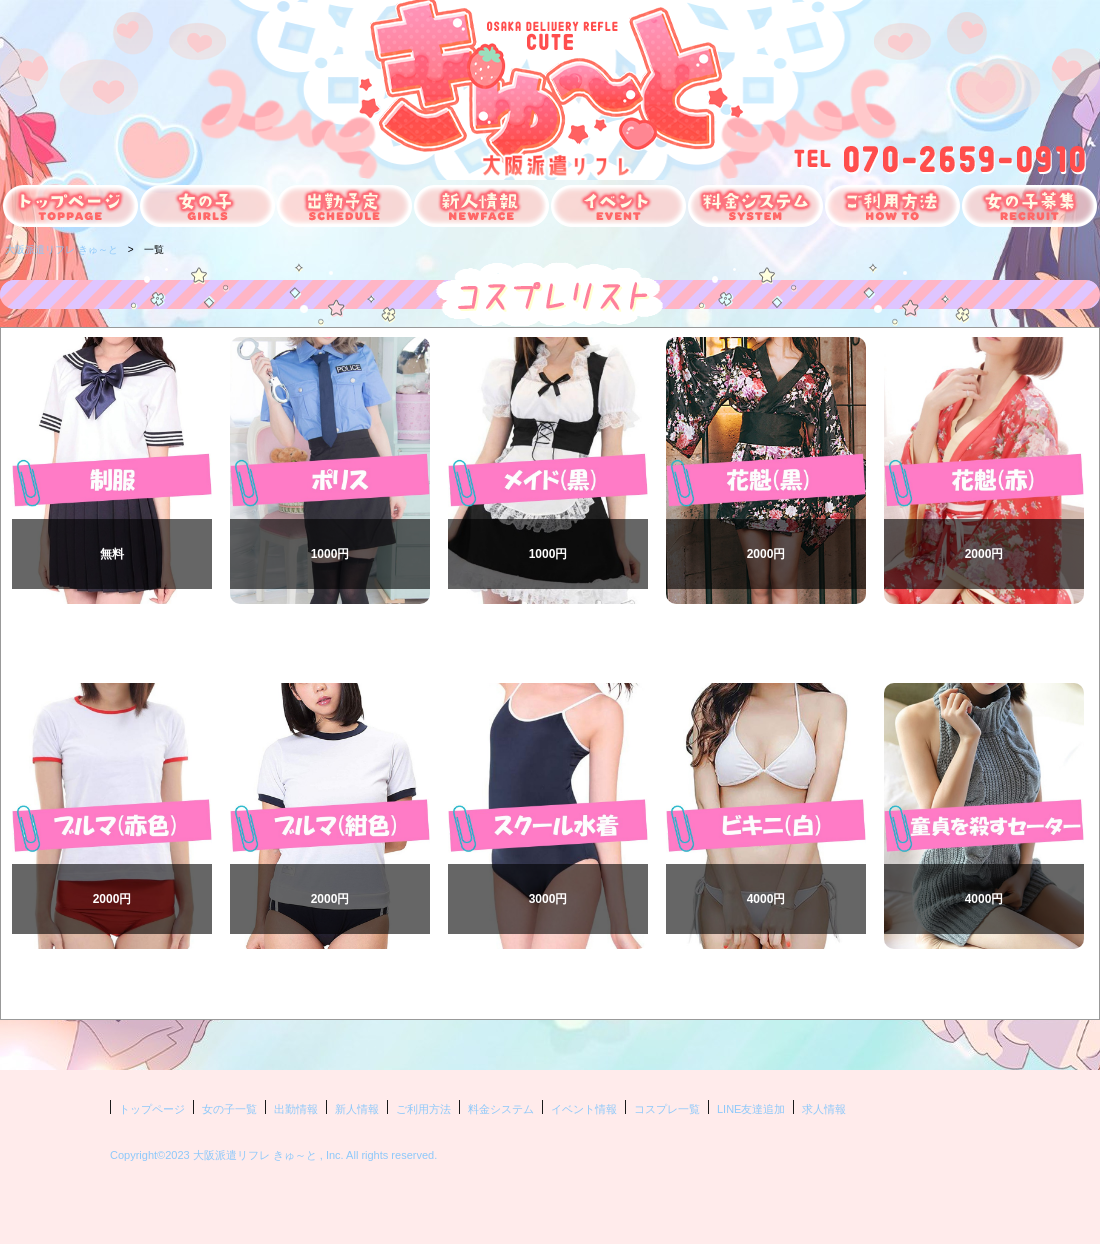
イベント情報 (584, 1109)
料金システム (501, 1109)
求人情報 (824, 1109)
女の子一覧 (229, 1109)
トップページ (152, 1109)
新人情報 (357, 1109)
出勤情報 (296, 1109)
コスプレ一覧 (667, 1109)
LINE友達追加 (751, 1109)
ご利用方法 (423, 1109)
